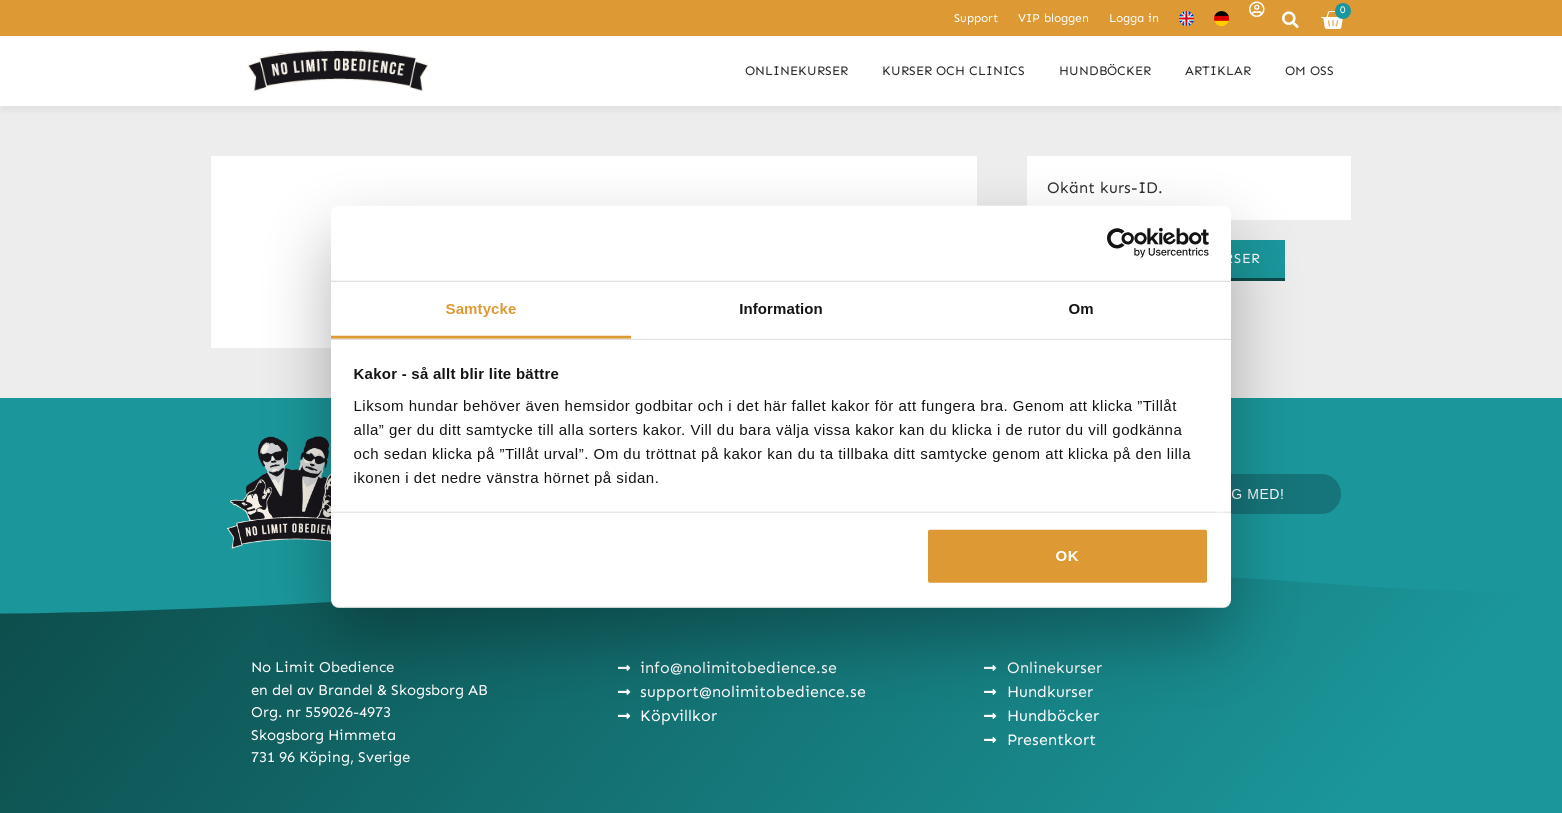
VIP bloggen (1053, 18)
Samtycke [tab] (481, 307)
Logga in (1134, 18)
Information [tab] (781, 307)
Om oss (1309, 70)
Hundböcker (1105, 70)
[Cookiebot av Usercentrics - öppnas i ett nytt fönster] (1121, 243)
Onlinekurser (796, 70)
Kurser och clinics (953, 70)
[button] (1290, 20)
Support (976, 18)
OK (1068, 555)
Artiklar (1218, 70)
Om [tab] (1080, 307)
